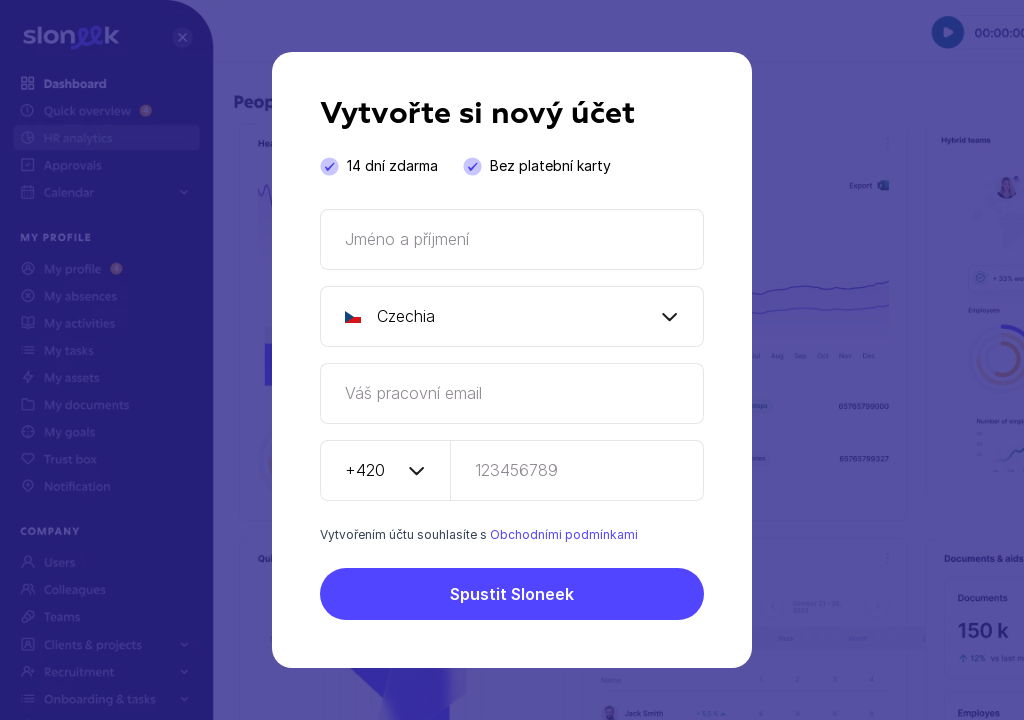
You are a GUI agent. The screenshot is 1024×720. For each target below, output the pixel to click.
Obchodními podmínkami (564, 534)
